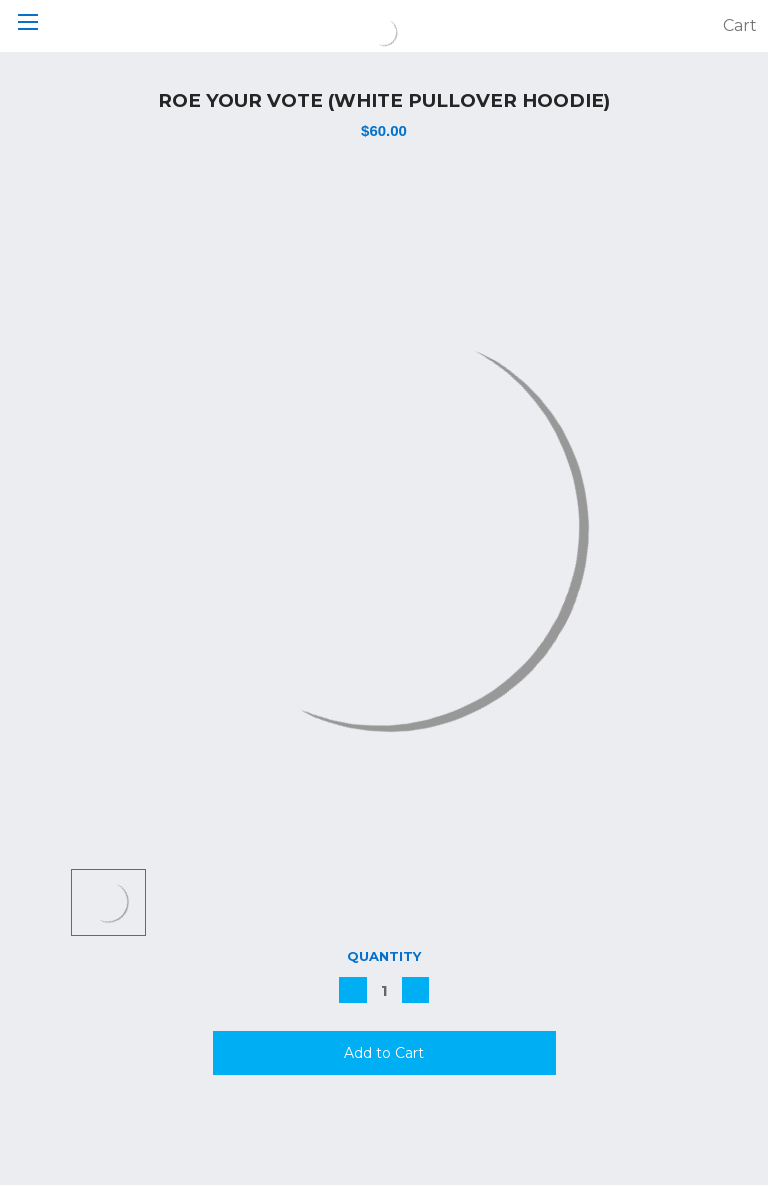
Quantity (384, 956)
